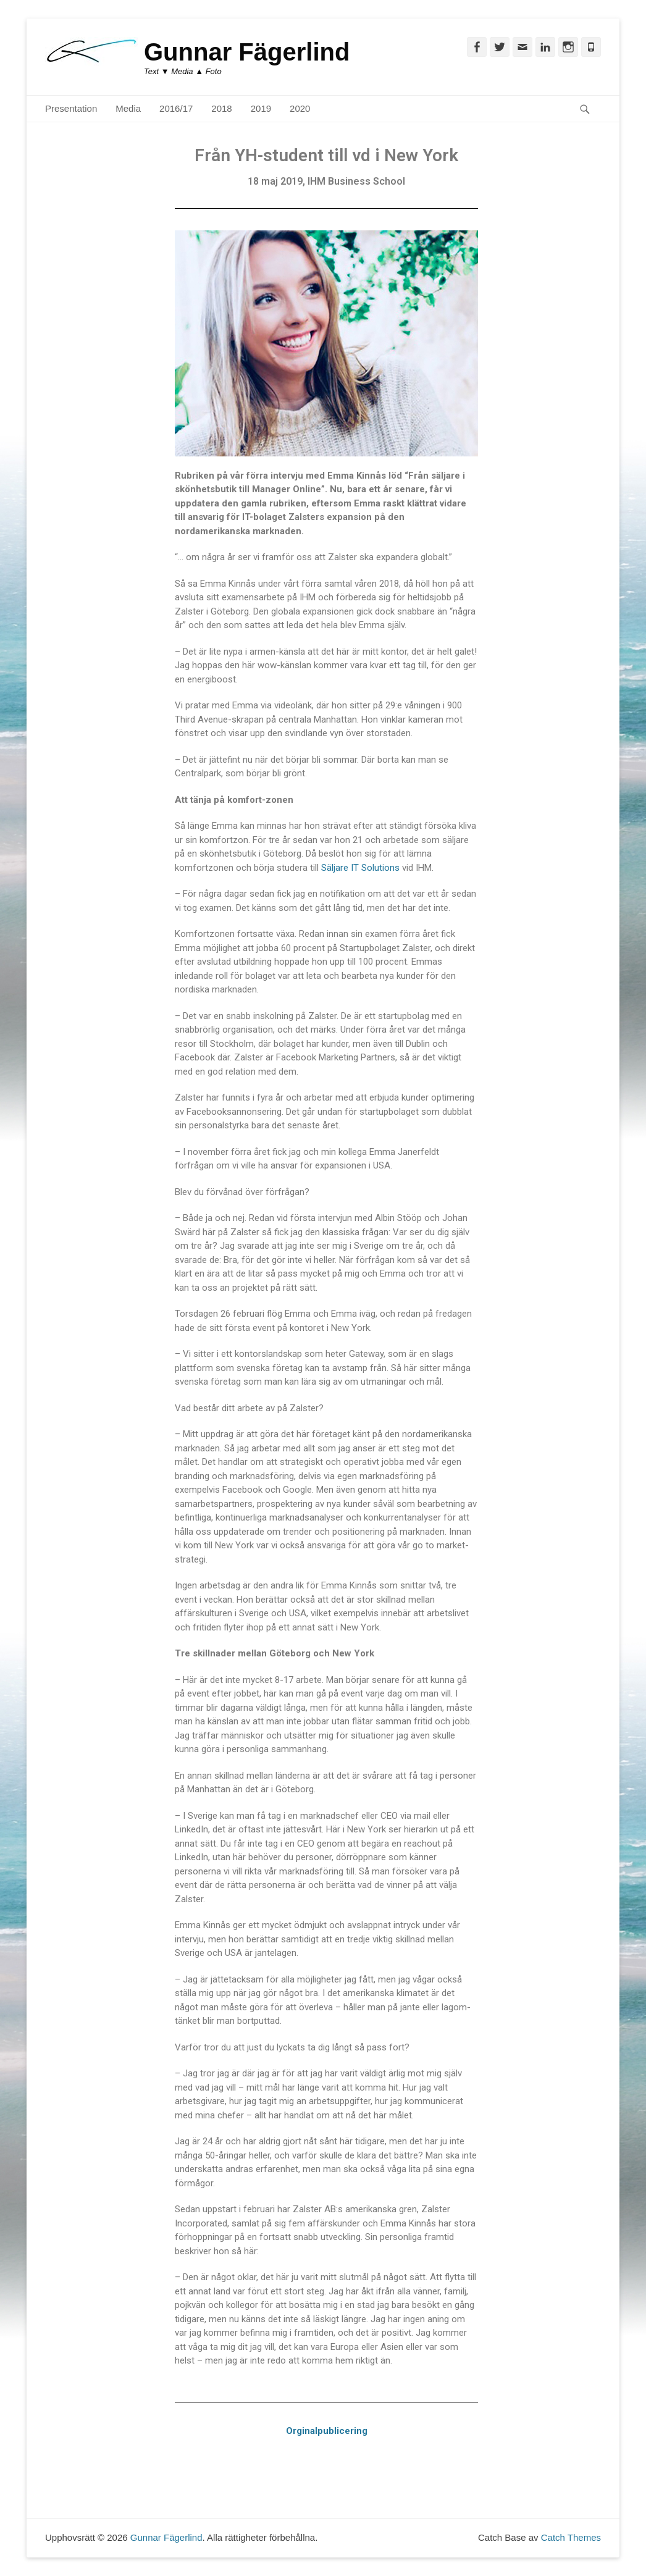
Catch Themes (571, 2537)
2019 (261, 108)
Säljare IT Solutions (360, 867)
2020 (300, 108)
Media (128, 108)
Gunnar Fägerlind (247, 51)
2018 (221, 108)
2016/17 (176, 108)
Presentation (71, 108)
